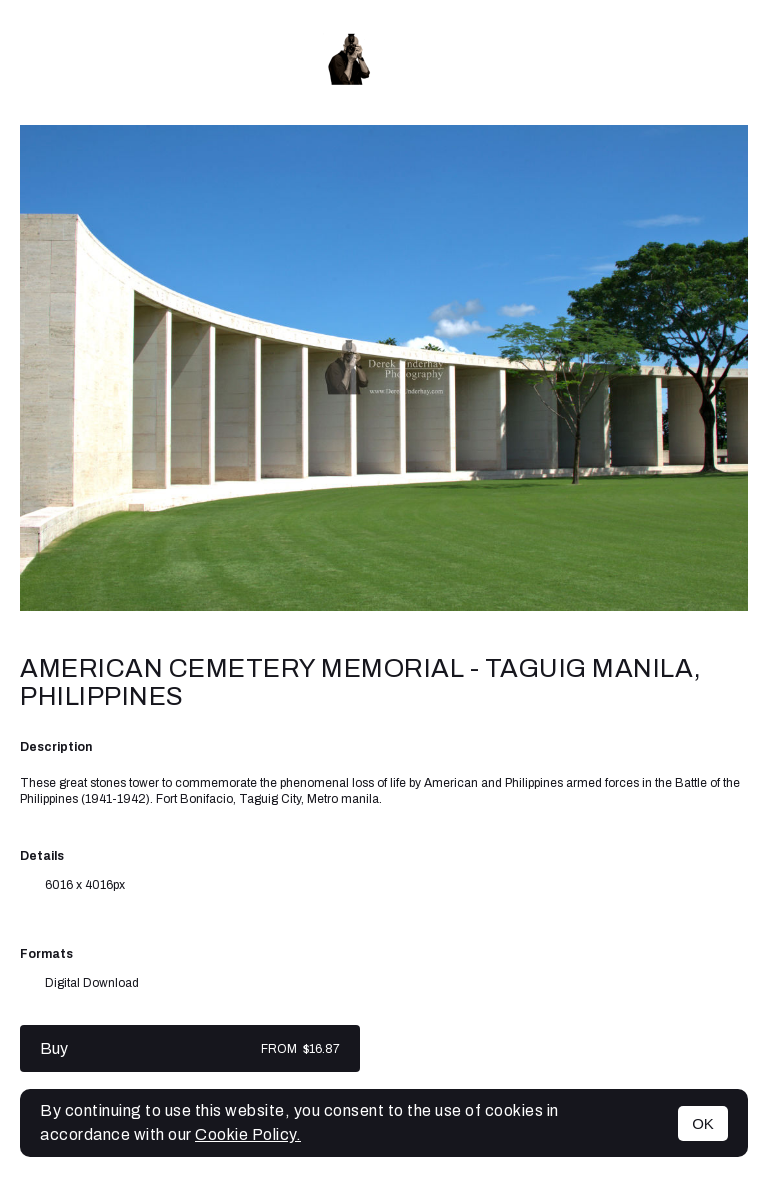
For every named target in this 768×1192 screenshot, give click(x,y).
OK (703, 1123)
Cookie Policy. (248, 1134)
